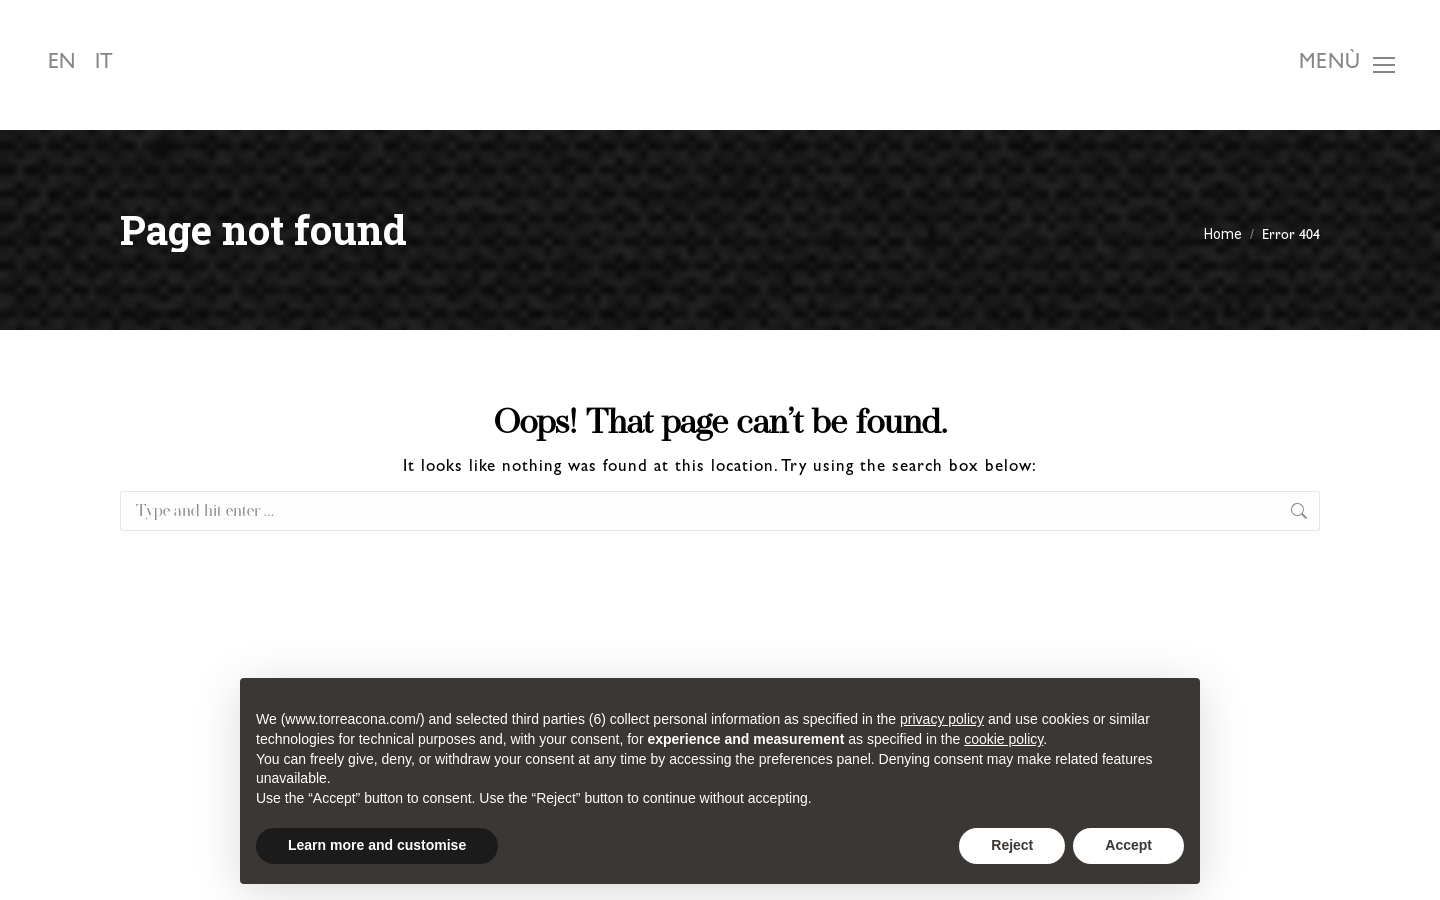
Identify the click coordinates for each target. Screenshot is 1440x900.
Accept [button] (1128, 845)
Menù (1330, 64)
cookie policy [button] (1003, 739)
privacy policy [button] (942, 719)
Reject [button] (1012, 845)
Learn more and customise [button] (377, 845)
